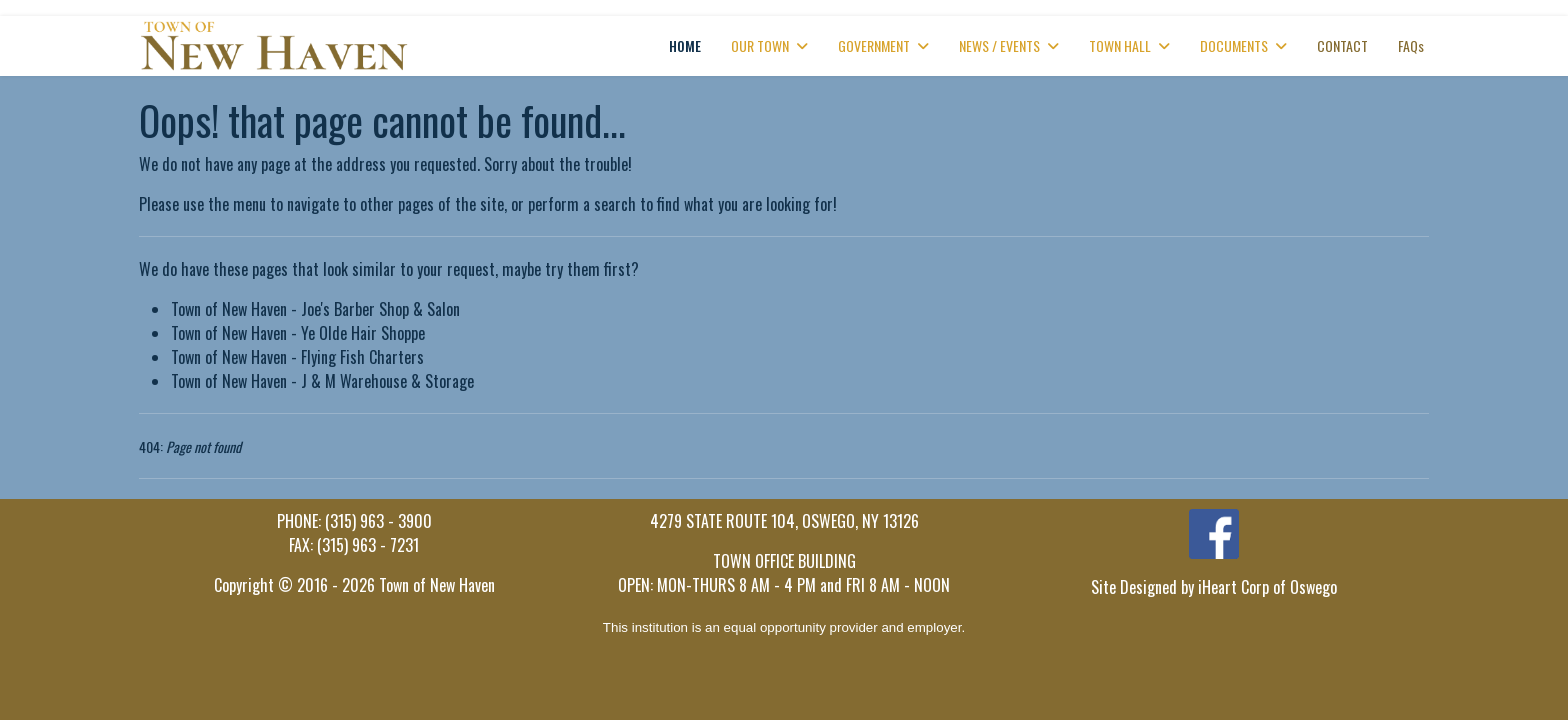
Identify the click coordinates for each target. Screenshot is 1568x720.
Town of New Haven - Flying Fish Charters (297, 357)
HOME (685, 45)
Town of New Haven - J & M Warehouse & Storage (322, 381)
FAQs (1411, 45)
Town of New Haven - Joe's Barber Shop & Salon (315, 309)
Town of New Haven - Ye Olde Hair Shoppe (298, 333)
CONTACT (1342, 45)
